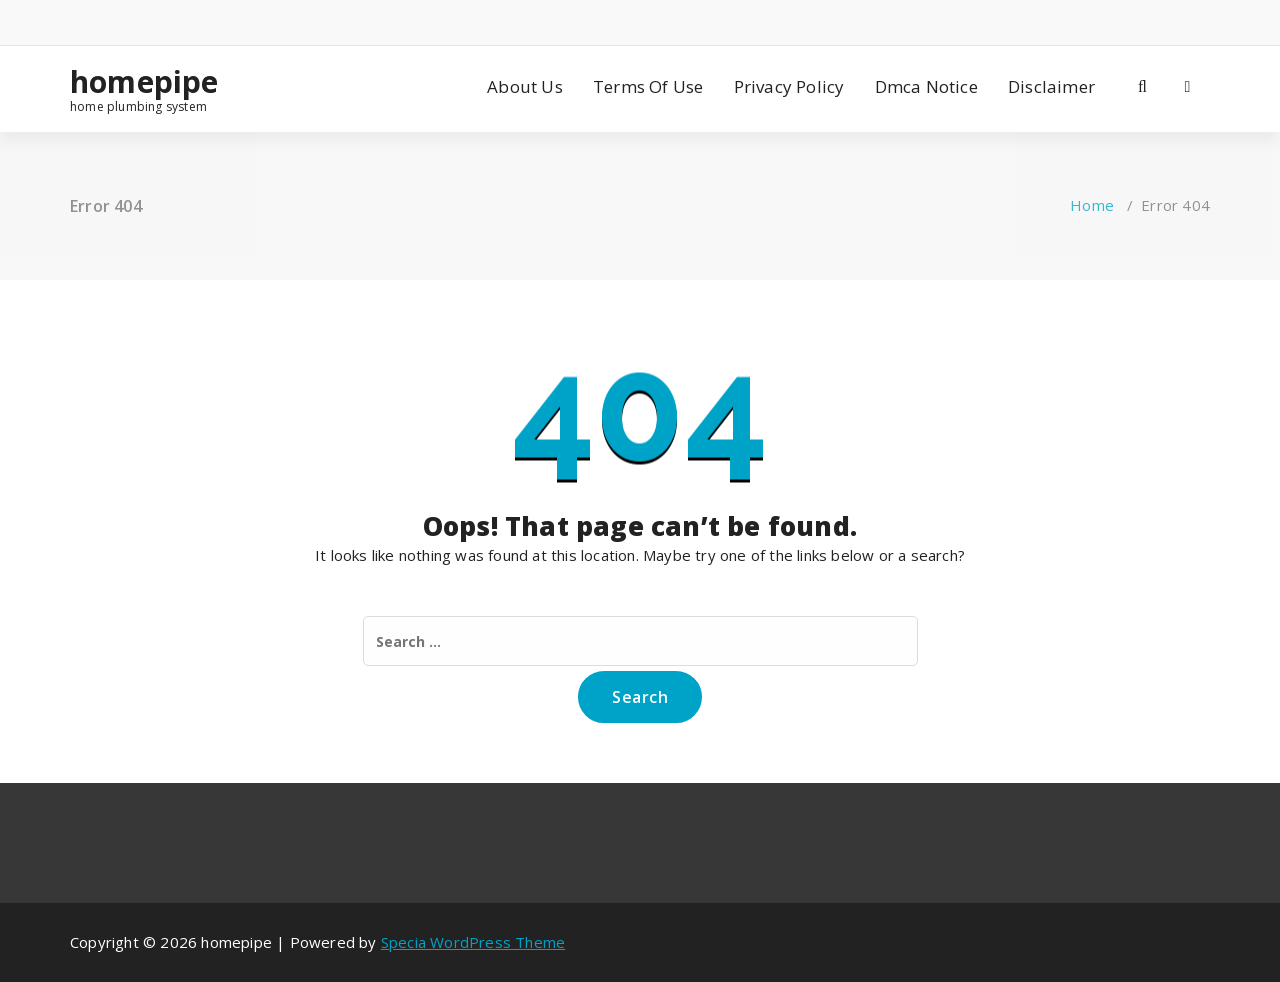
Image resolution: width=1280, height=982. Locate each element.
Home (1092, 205)
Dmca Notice (926, 86)
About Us (525, 86)
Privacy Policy (789, 86)
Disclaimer (1051, 86)
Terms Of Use (648, 86)
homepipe (144, 82)
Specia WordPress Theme (473, 942)
